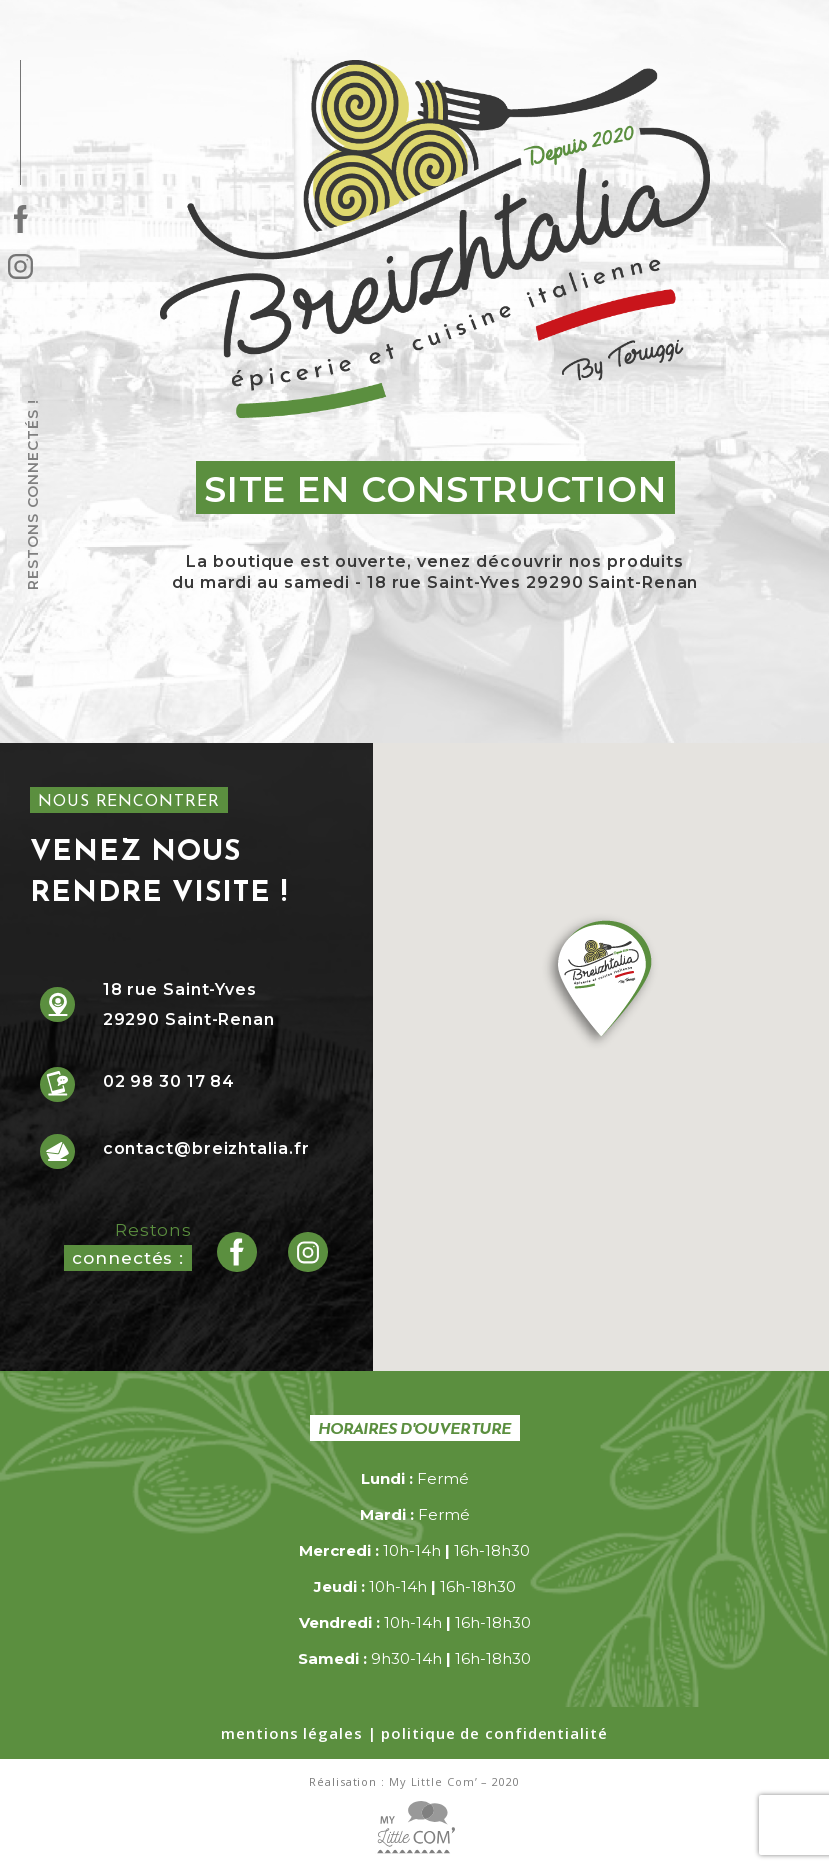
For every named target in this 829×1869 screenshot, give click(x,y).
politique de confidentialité (494, 1733)
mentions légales (291, 1733)
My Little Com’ (433, 1781)
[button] (600, 983)
